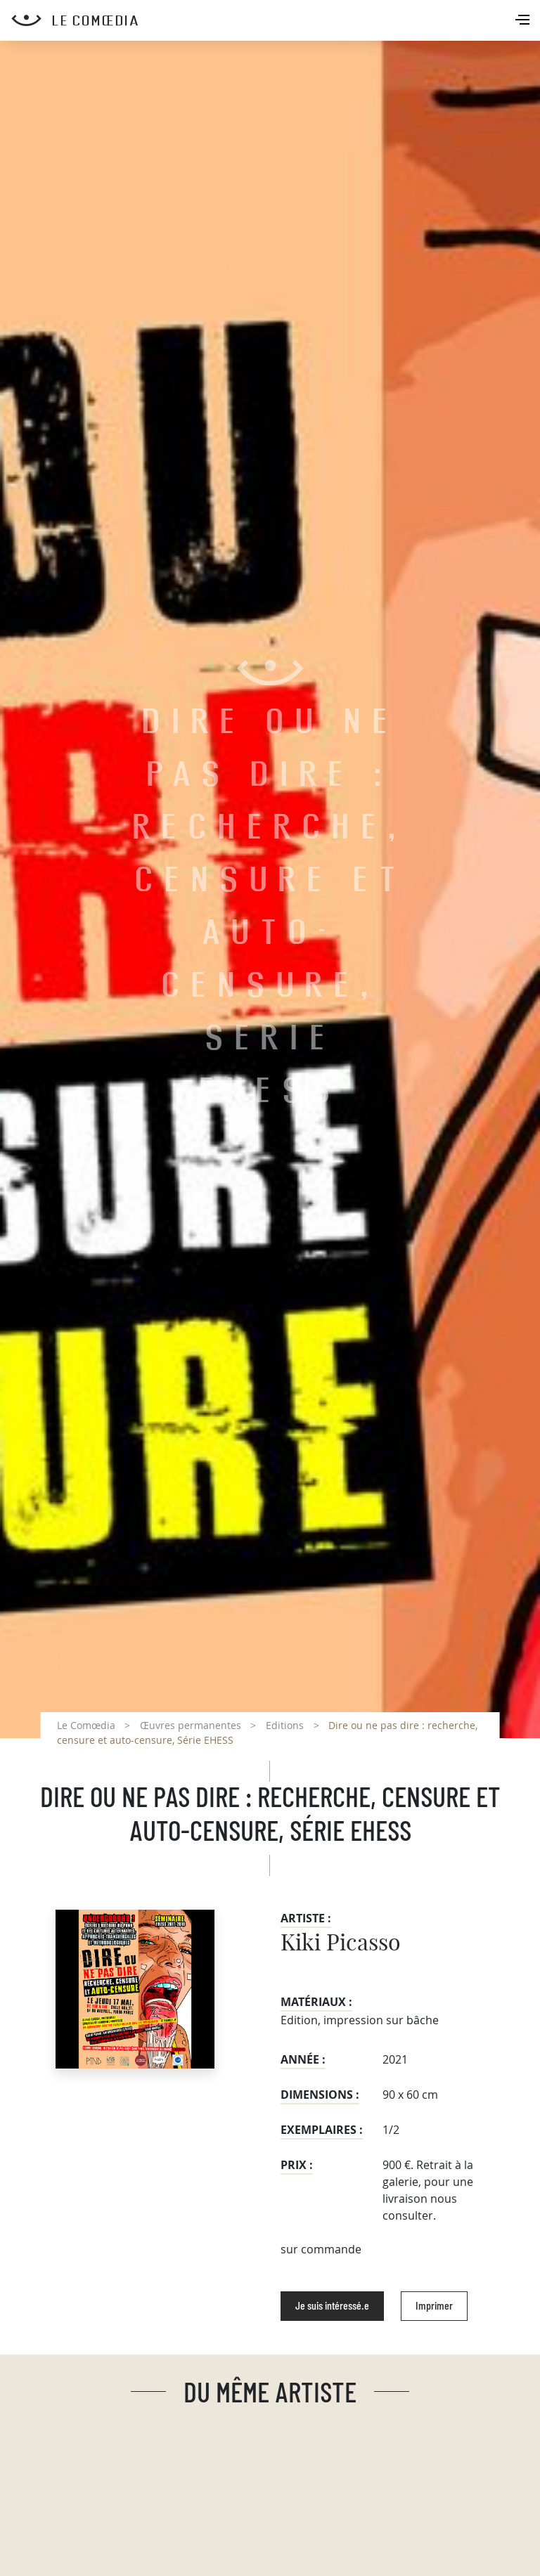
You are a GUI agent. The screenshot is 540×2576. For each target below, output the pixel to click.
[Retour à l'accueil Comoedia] (275, 20)
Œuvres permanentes (190, 1725)
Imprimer (434, 2306)
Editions (285, 1725)
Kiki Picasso (341, 1943)
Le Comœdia (86, 1725)
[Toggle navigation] (524, 21)
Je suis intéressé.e (332, 2306)
